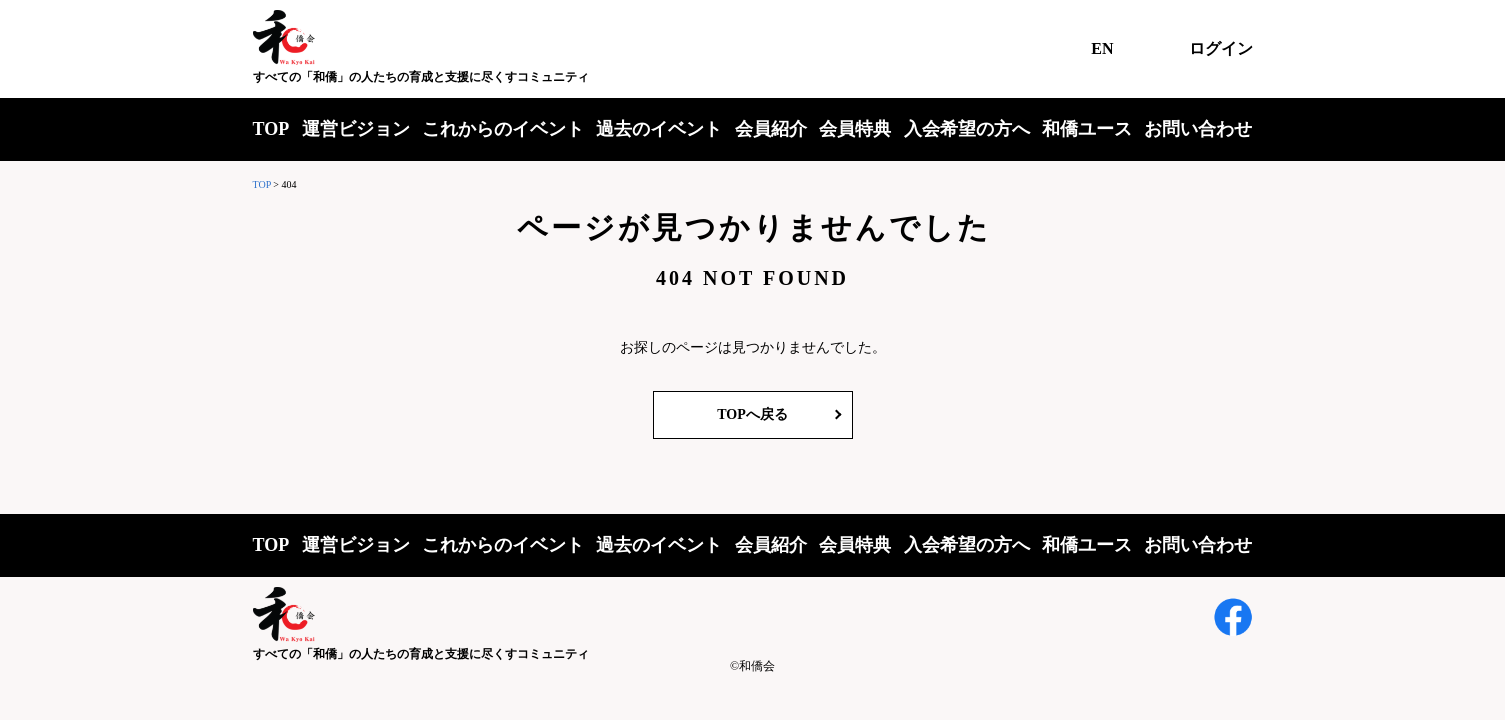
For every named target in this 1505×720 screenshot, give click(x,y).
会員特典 (855, 129)
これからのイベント (503, 129)
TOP (271, 129)
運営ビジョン (356, 129)
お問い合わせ (1198, 129)
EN (1102, 48)
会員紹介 (771, 129)
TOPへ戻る (752, 414)
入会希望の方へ (967, 129)
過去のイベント (659, 129)
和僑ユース (1087, 129)
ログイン (1221, 48)
